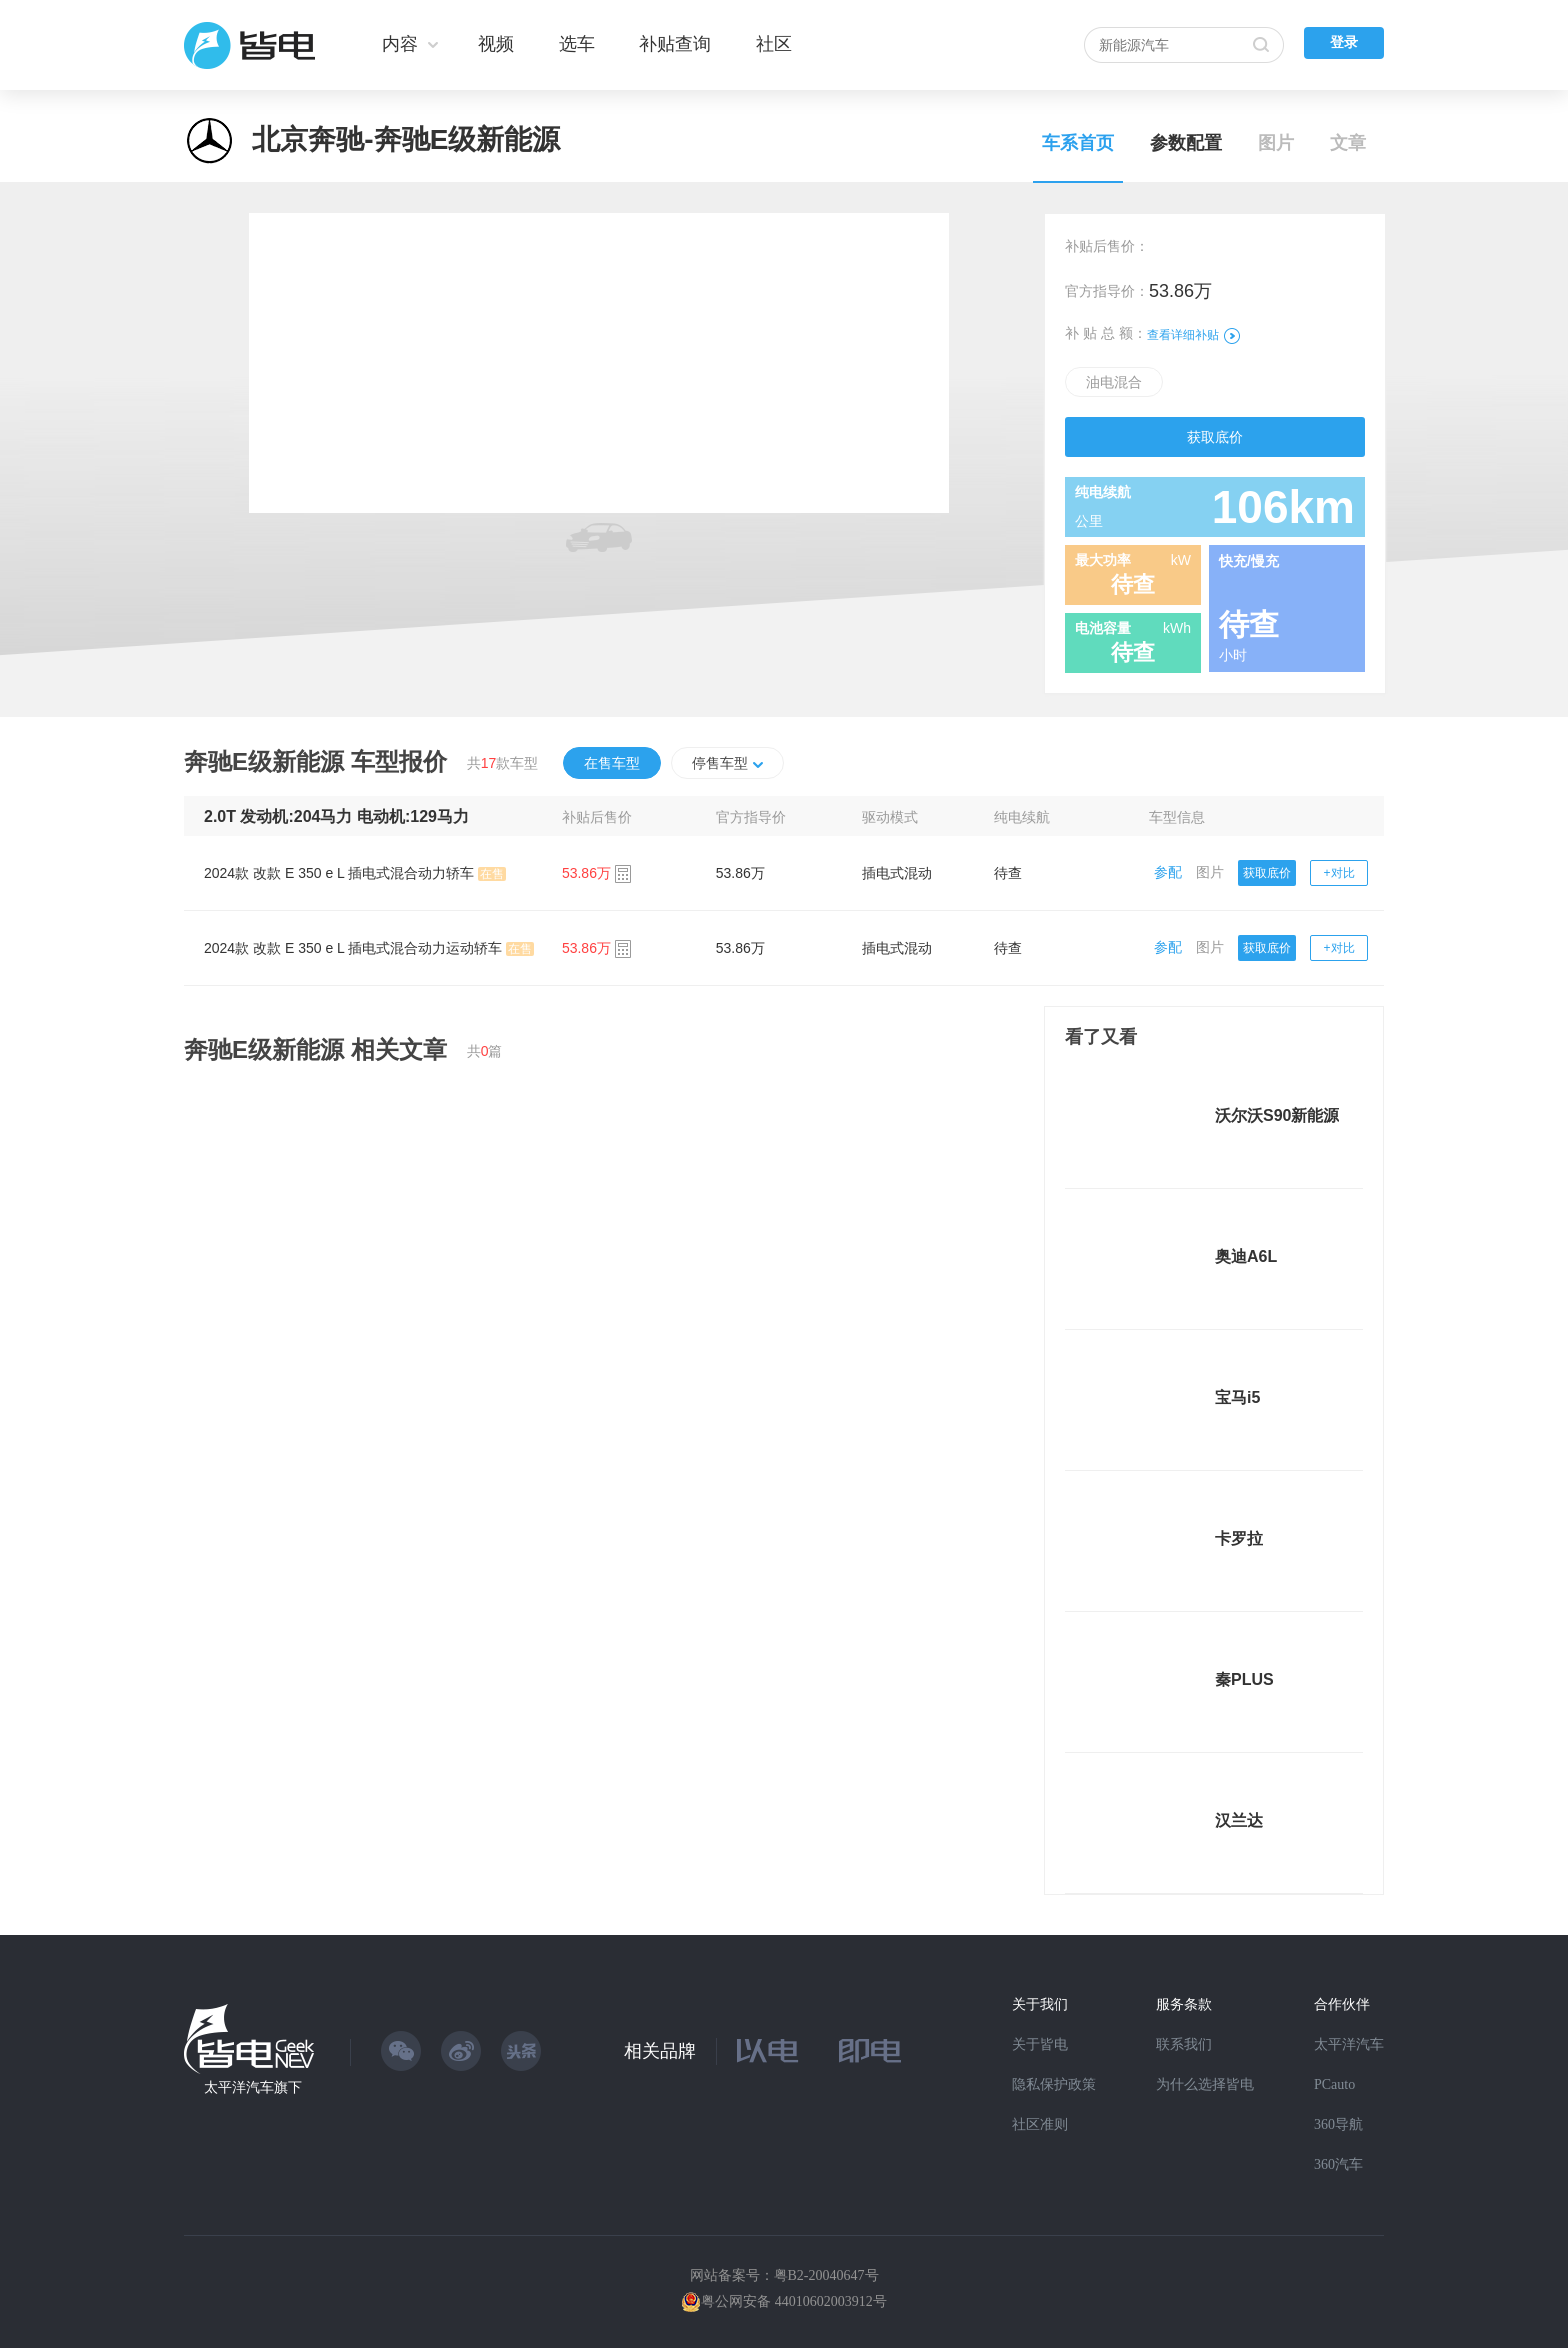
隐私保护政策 (1054, 2084)
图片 (1276, 143)
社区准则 (1040, 2124)
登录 (1344, 42)
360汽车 (1338, 2164)
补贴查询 (675, 44)
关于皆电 (1040, 2044)
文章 (1348, 143)
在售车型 (612, 763)
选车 (577, 44)
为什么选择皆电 (1205, 2084)
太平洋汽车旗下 (253, 2087)
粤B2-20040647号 (826, 2275)
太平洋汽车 (1349, 2044)
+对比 (1339, 873)
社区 (774, 44)
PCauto (1334, 2084)
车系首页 (1078, 143)
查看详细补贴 (1193, 335)
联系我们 (1184, 2044)
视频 (496, 44)
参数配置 (1186, 143)
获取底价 (1215, 437)
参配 (1168, 872)
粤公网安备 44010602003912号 (794, 2301)
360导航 (1338, 2124)
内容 (400, 44)
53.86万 (740, 873)
